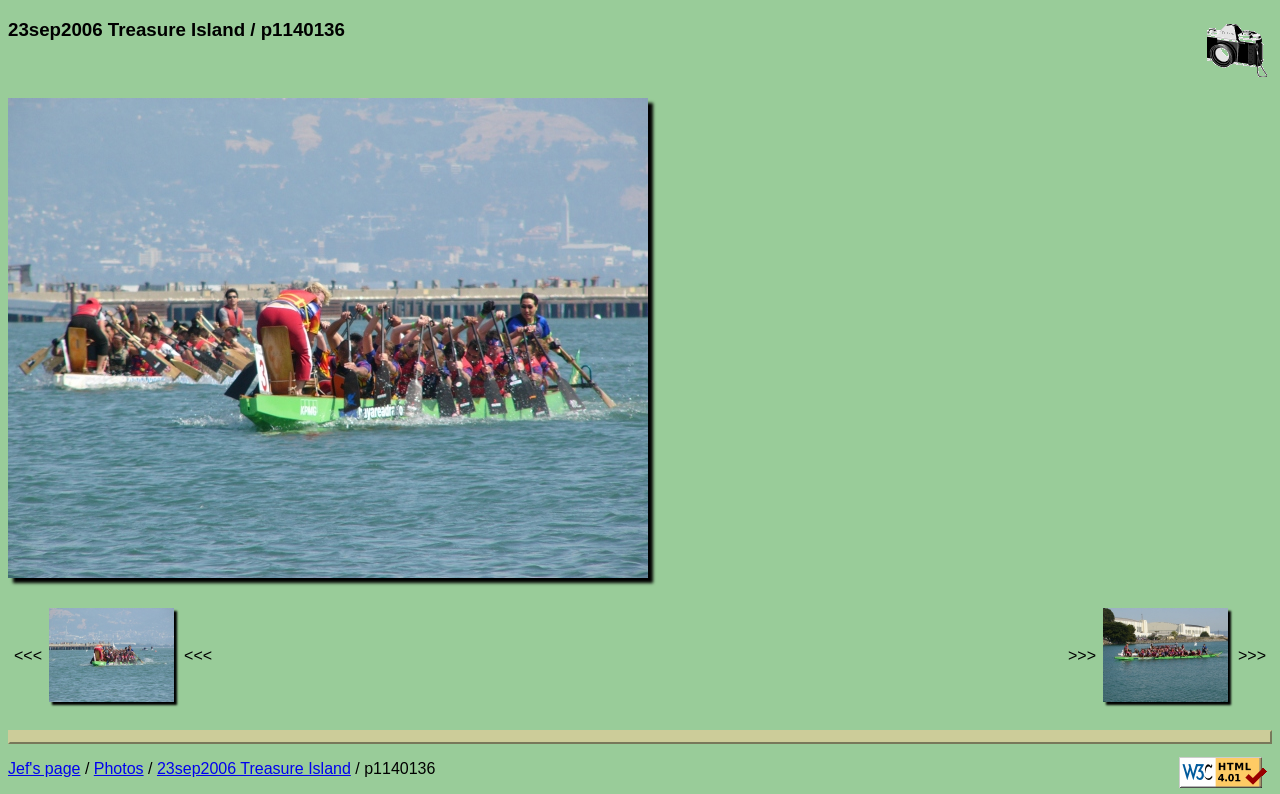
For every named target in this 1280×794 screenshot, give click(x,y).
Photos (119, 768)
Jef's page (44, 768)
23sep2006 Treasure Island (254, 768)
